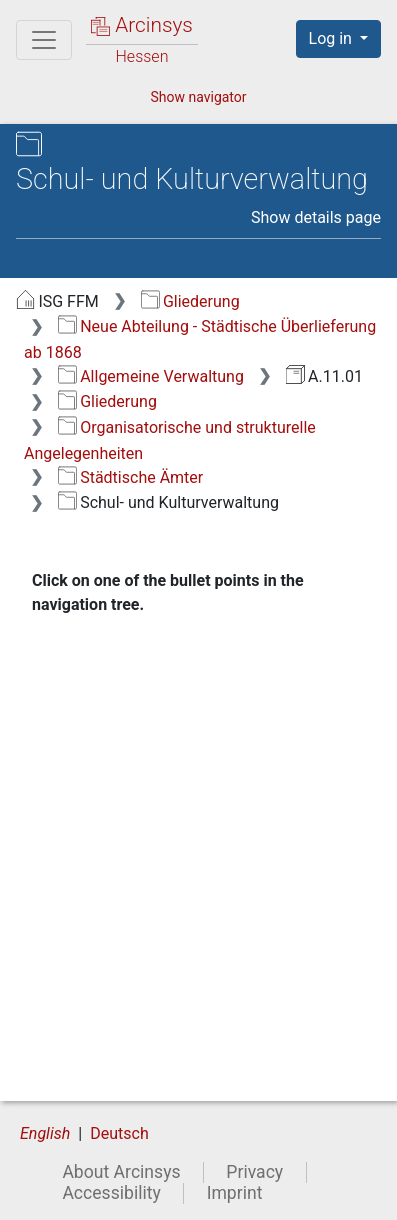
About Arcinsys (121, 1172)
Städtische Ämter (130, 477)
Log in (332, 38)
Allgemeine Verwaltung (151, 376)
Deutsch (119, 1133)
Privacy (254, 1172)
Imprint (235, 1193)
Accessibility (111, 1193)
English (45, 1133)
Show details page (316, 217)
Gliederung (190, 301)
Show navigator (198, 97)
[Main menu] (44, 40)
